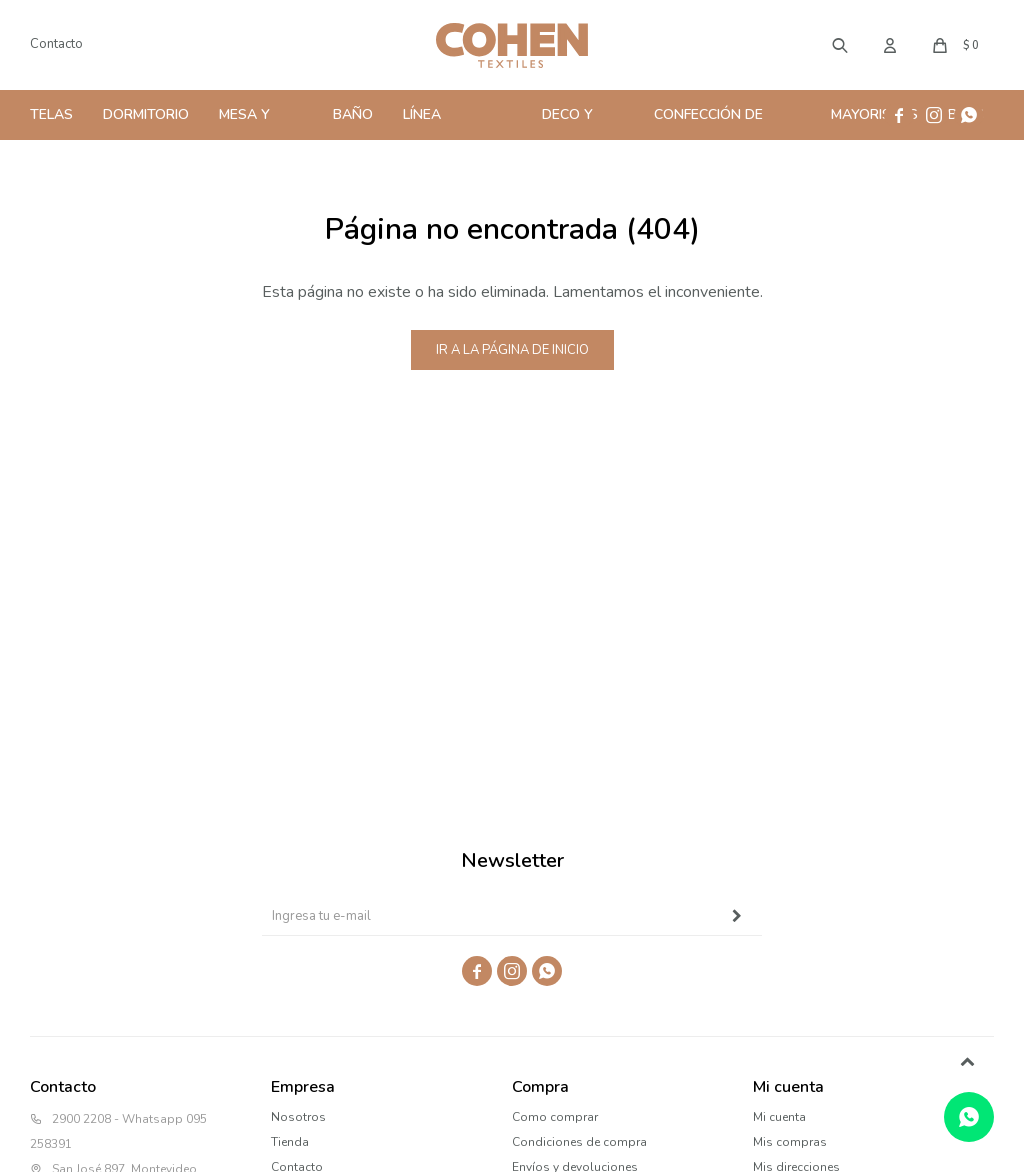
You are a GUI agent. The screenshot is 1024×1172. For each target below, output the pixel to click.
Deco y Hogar (567, 122)
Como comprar (555, 1117)
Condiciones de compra (579, 1142)
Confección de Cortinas (708, 122)
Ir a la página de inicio (512, 350)
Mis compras (790, 1142)
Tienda (290, 1142)
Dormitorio (146, 114)
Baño (353, 114)
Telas (51, 114)
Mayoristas (874, 114)
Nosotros (298, 1117)
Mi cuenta (779, 1117)
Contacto (56, 44)
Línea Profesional (450, 122)
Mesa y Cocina (245, 122)
